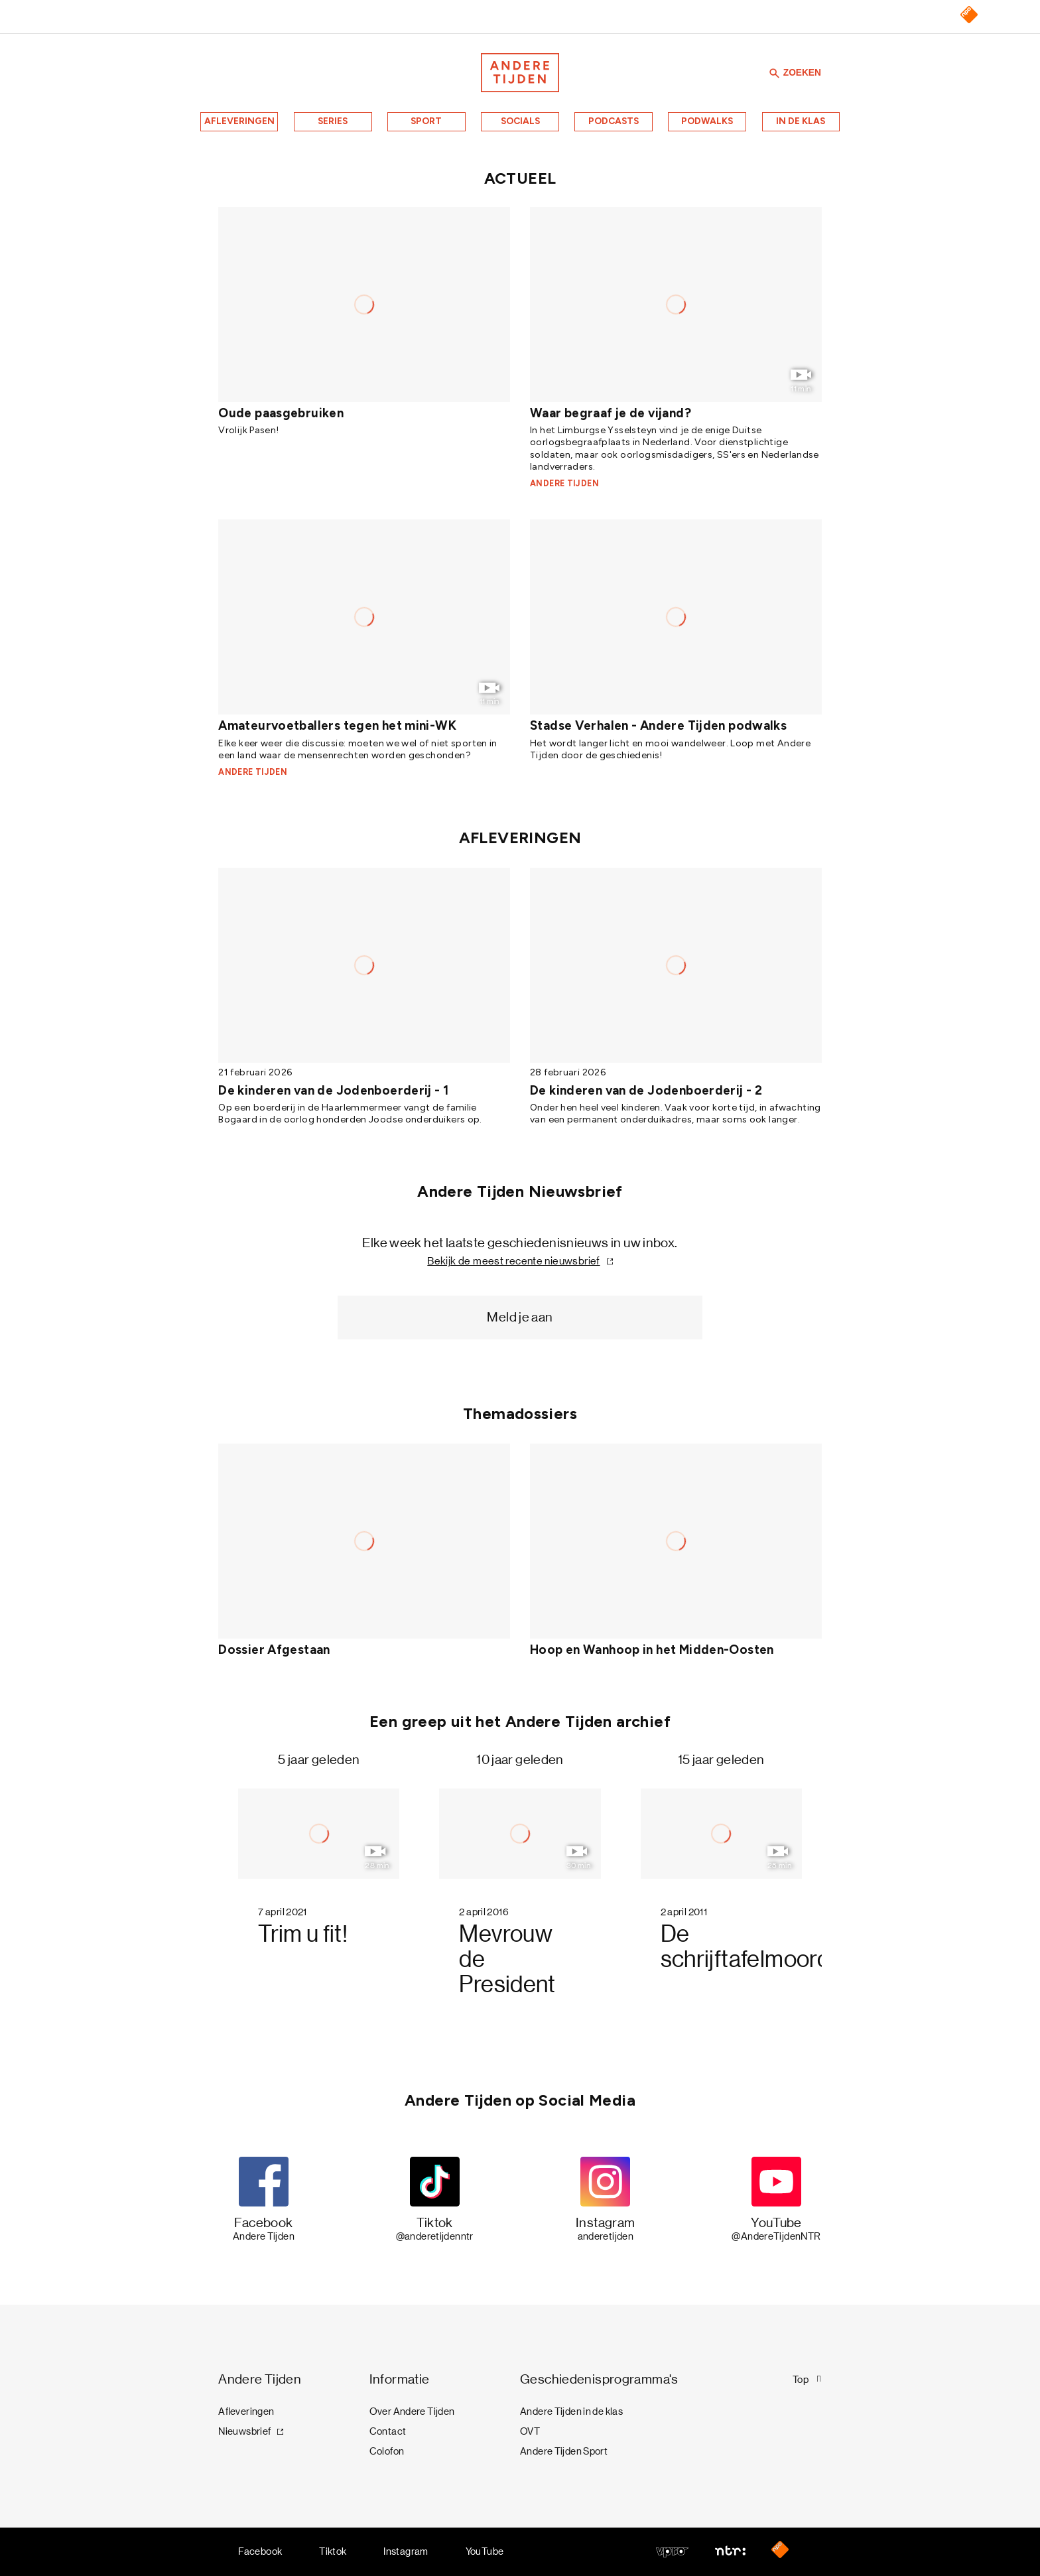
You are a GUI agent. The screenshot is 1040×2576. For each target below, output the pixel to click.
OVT (530, 2431)
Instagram (405, 2551)
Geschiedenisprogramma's (599, 2379)
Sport (426, 120)
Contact (388, 2431)
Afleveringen (239, 120)
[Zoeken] (774, 72)
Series (333, 120)
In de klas (800, 120)
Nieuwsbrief (244, 2431)
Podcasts (613, 120)
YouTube (485, 2551)
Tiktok (332, 2551)
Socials (520, 120)
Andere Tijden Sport (564, 2451)
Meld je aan (519, 1317)
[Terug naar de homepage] (520, 72)
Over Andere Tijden (412, 2411)
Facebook (260, 2551)
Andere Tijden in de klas (571, 2411)
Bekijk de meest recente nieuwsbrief (513, 1260)
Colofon (387, 2451)
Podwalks (707, 120)
